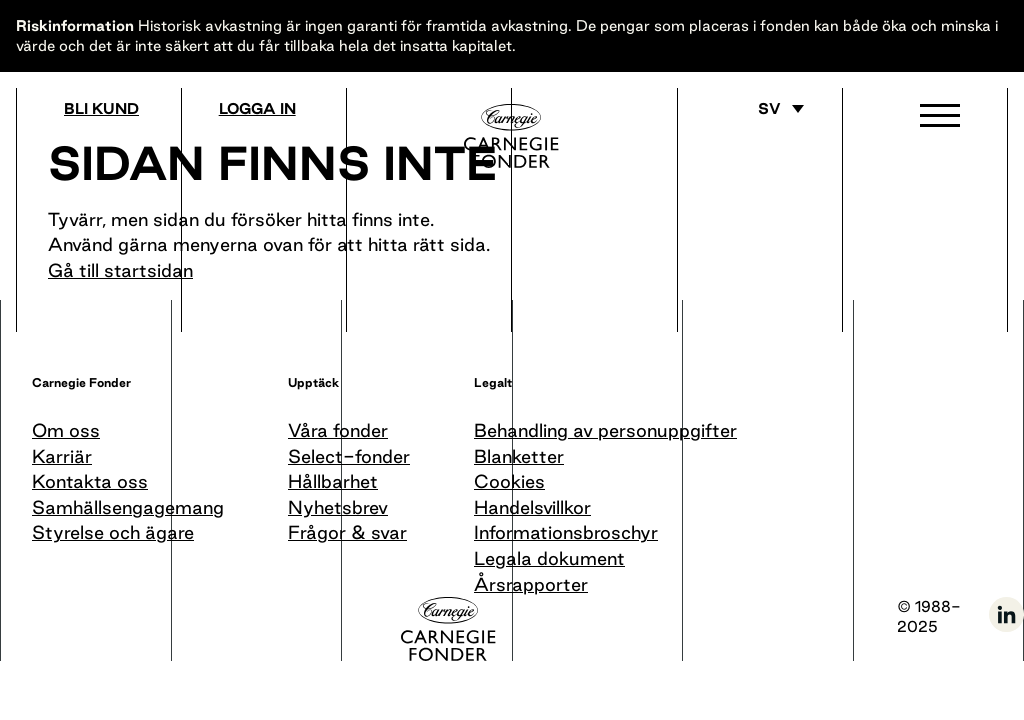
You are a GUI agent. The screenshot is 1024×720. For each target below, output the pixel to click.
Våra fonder (338, 430)
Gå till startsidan (120, 270)
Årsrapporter (531, 584)
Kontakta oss (90, 481)
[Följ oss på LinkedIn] (1006, 629)
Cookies (509, 481)
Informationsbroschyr (566, 532)
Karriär (62, 456)
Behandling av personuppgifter (605, 430)
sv (769, 109)
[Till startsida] (511, 136)
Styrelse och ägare (113, 532)
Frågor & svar (347, 532)
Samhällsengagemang (128, 507)
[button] (940, 120)
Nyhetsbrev (338, 507)
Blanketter (519, 456)
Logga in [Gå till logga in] (257, 109)
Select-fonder (349, 456)
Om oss (66, 430)
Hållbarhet (333, 481)
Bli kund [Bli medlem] (101, 109)
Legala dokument (549, 558)
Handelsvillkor (532, 507)
